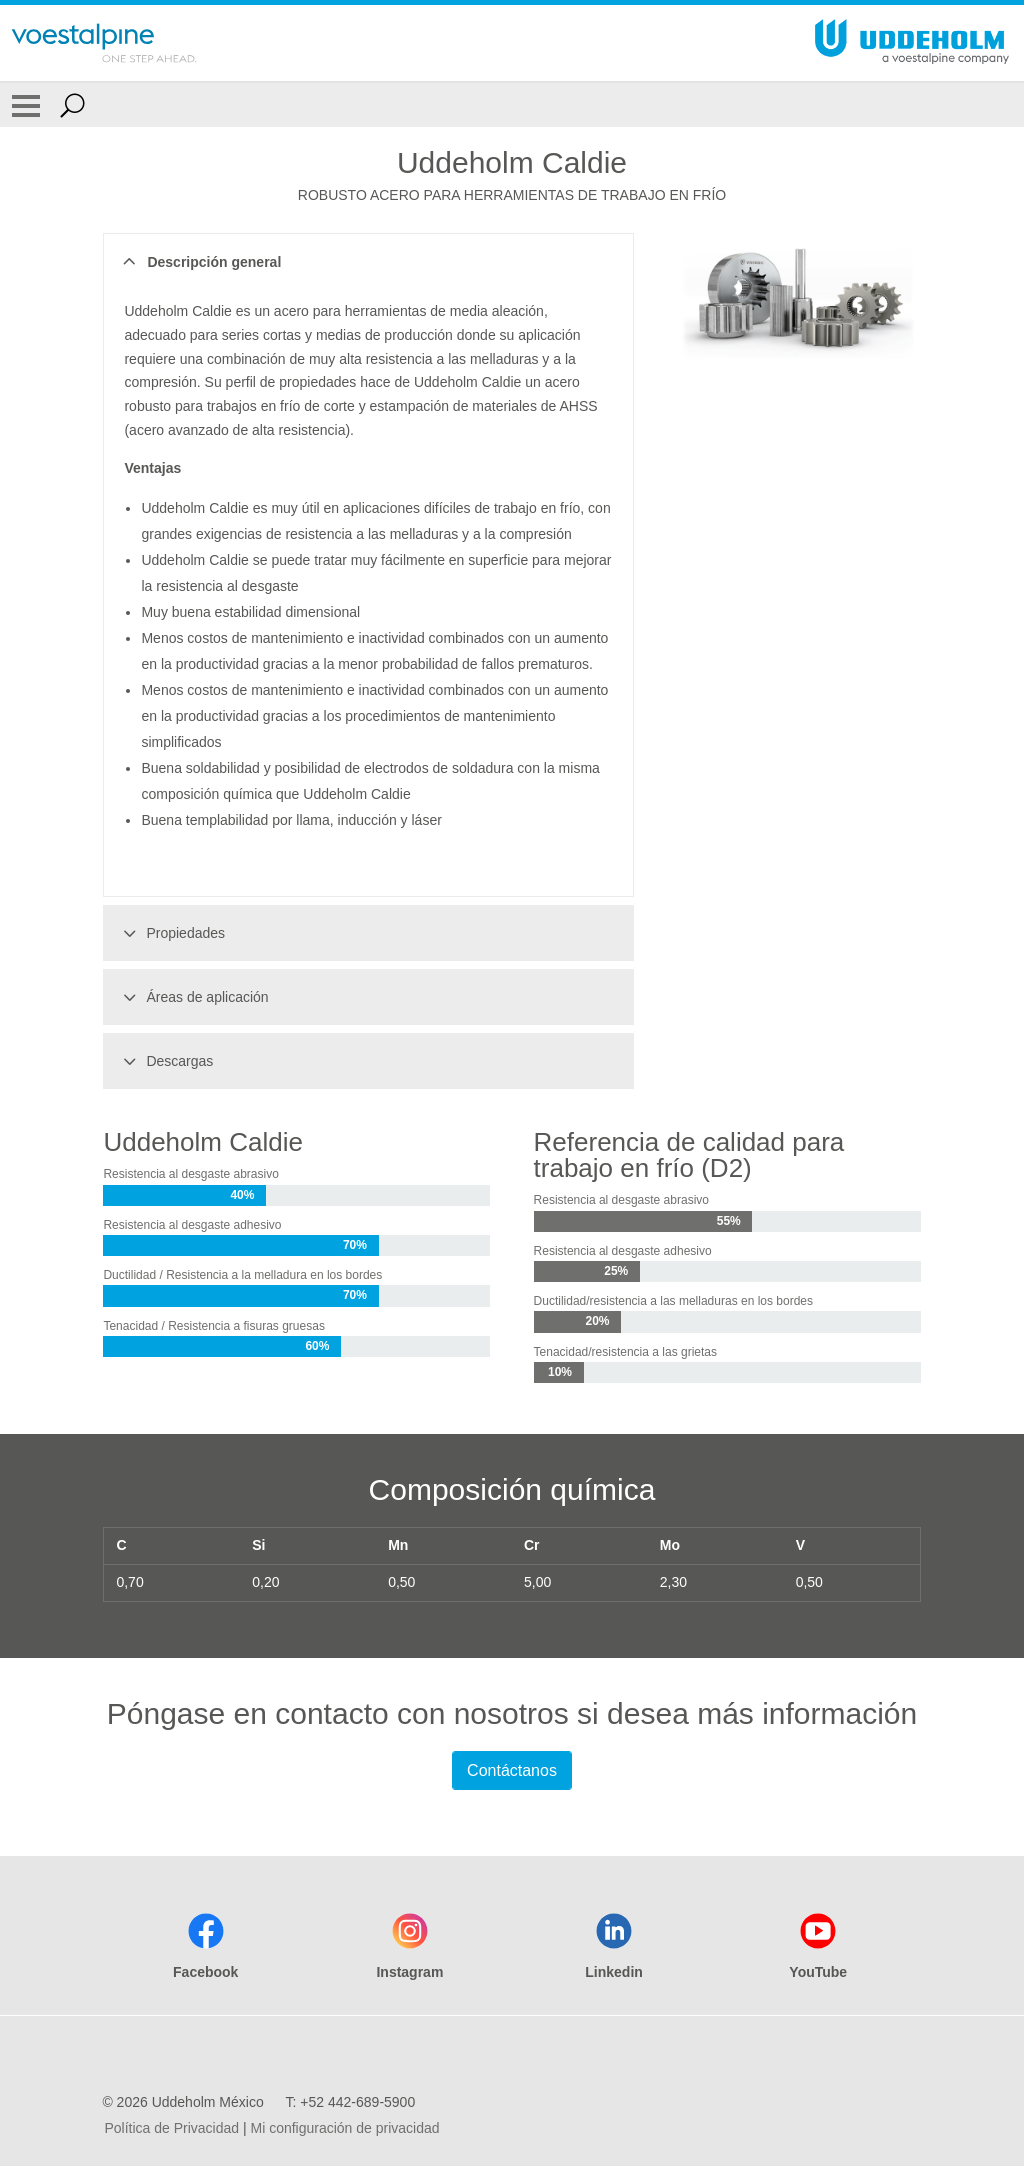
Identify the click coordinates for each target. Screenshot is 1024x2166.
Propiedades (171, 933)
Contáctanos (512, 1770)
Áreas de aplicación (192, 997)
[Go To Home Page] (104, 43)
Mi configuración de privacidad (344, 2128)
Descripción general (199, 262)
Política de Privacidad (171, 2128)
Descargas (165, 1061)
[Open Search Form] (72, 105)
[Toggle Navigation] (26, 105)
